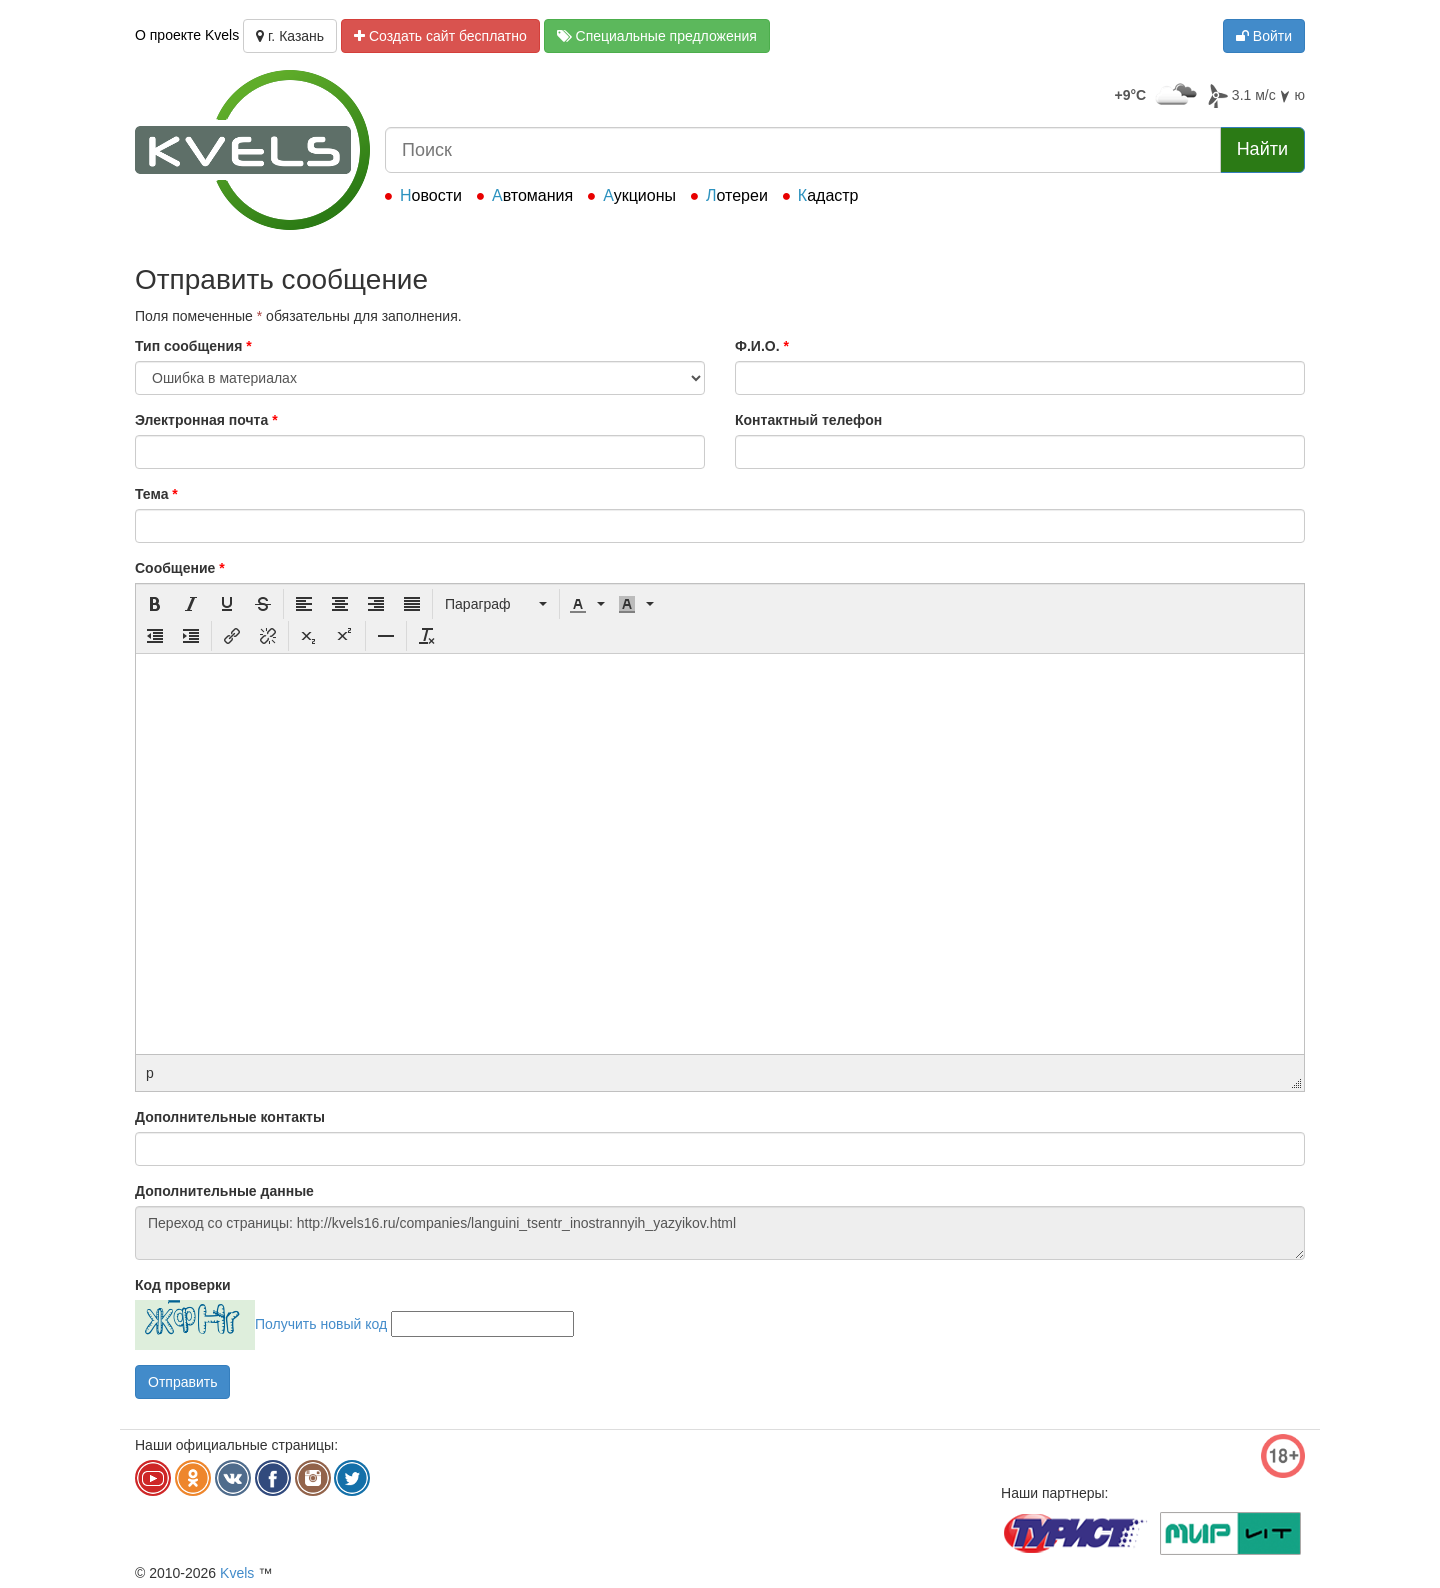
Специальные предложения (657, 36)
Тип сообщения (193, 346)
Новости (431, 195)
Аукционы (639, 195)
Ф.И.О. (762, 346)
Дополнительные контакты (230, 1117)
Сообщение (180, 568)
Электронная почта (206, 420)
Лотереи (737, 195)
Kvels (237, 1573)
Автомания (532, 195)
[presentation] (155, 604)
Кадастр (828, 195)
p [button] (150, 1073)
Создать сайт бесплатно (440, 36)
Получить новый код (321, 1324)
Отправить (182, 1382)
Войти (1264, 36)
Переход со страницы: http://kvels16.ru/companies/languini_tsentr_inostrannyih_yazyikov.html (720, 1233)
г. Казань (290, 36)
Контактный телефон (808, 420)
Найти (1262, 149)
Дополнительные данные (224, 1191)
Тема (156, 494)
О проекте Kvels (187, 35)
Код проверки (183, 1285)
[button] (155, 604)
